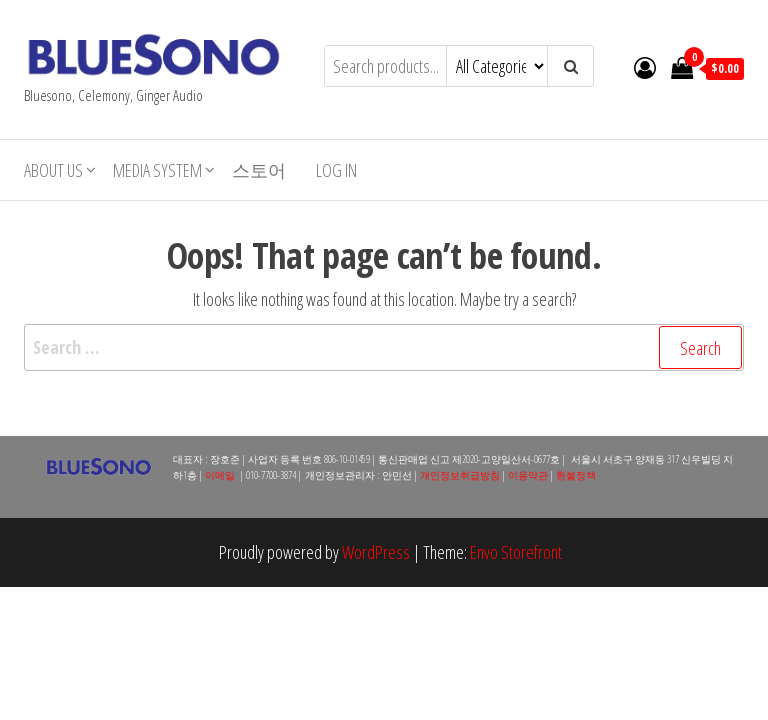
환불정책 (576, 475)
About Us (53, 170)
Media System (157, 170)
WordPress (376, 552)
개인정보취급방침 (460, 475)
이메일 (220, 475)
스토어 (259, 170)
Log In (336, 170)
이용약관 (528, 475)
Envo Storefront (516, 552)
